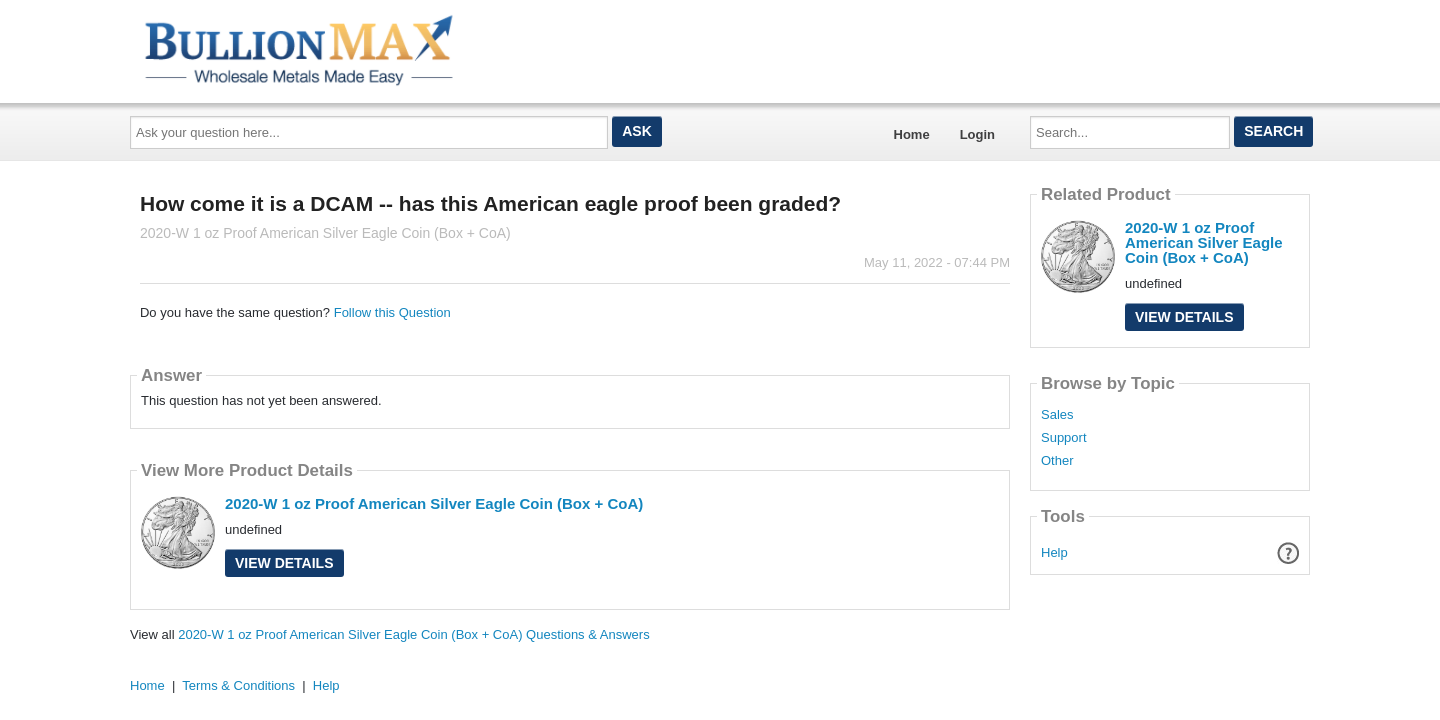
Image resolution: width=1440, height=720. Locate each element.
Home (912, 134)
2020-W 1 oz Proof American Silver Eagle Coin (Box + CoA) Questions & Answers (413, 634)
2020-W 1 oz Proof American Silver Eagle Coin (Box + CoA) (434, 503)
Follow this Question (392, 312)
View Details (284, 563)
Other (1057, 461)
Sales (1057, 415)
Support (1064, 438)
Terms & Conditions (238, 685)
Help (1054, 552)
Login (977, 134)
